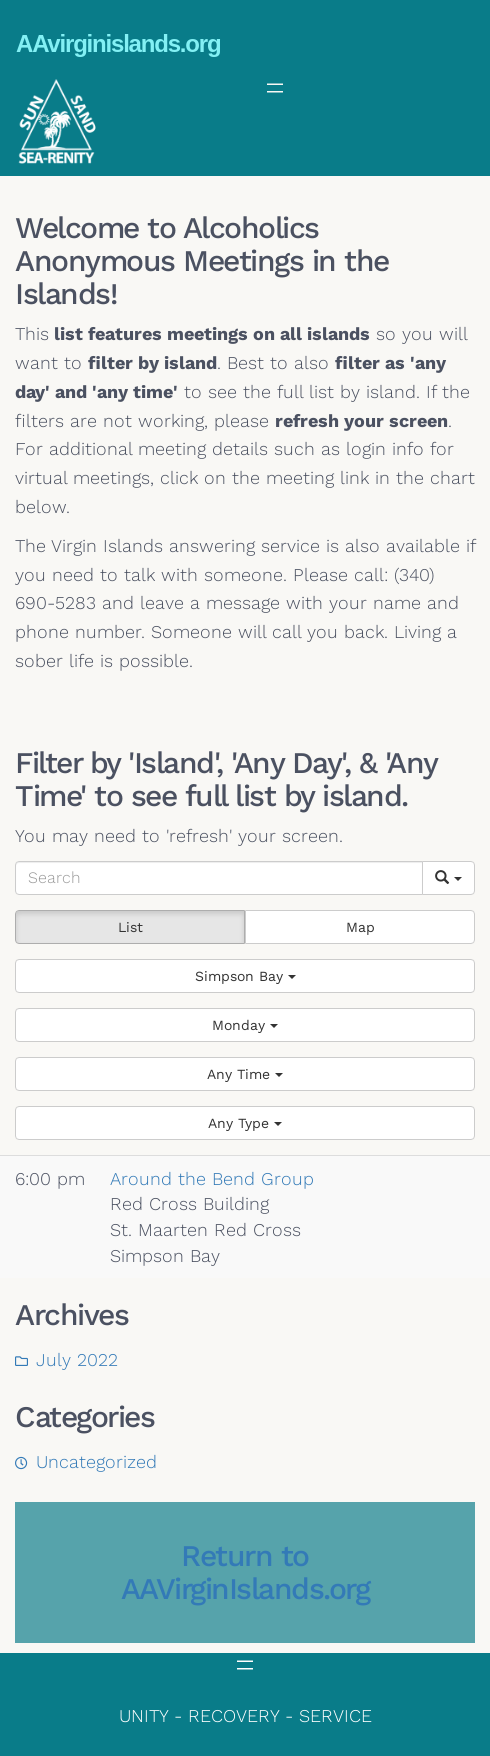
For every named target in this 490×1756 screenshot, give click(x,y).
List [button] (130, 927)
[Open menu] (275, 88)
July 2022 (77, 1359)
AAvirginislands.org (118, 43)
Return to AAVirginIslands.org (245, 1572)
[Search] (219, 878)
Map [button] (360, 927)
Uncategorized (96, 1461)
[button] (245, 976)
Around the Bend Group (212, 1178)
